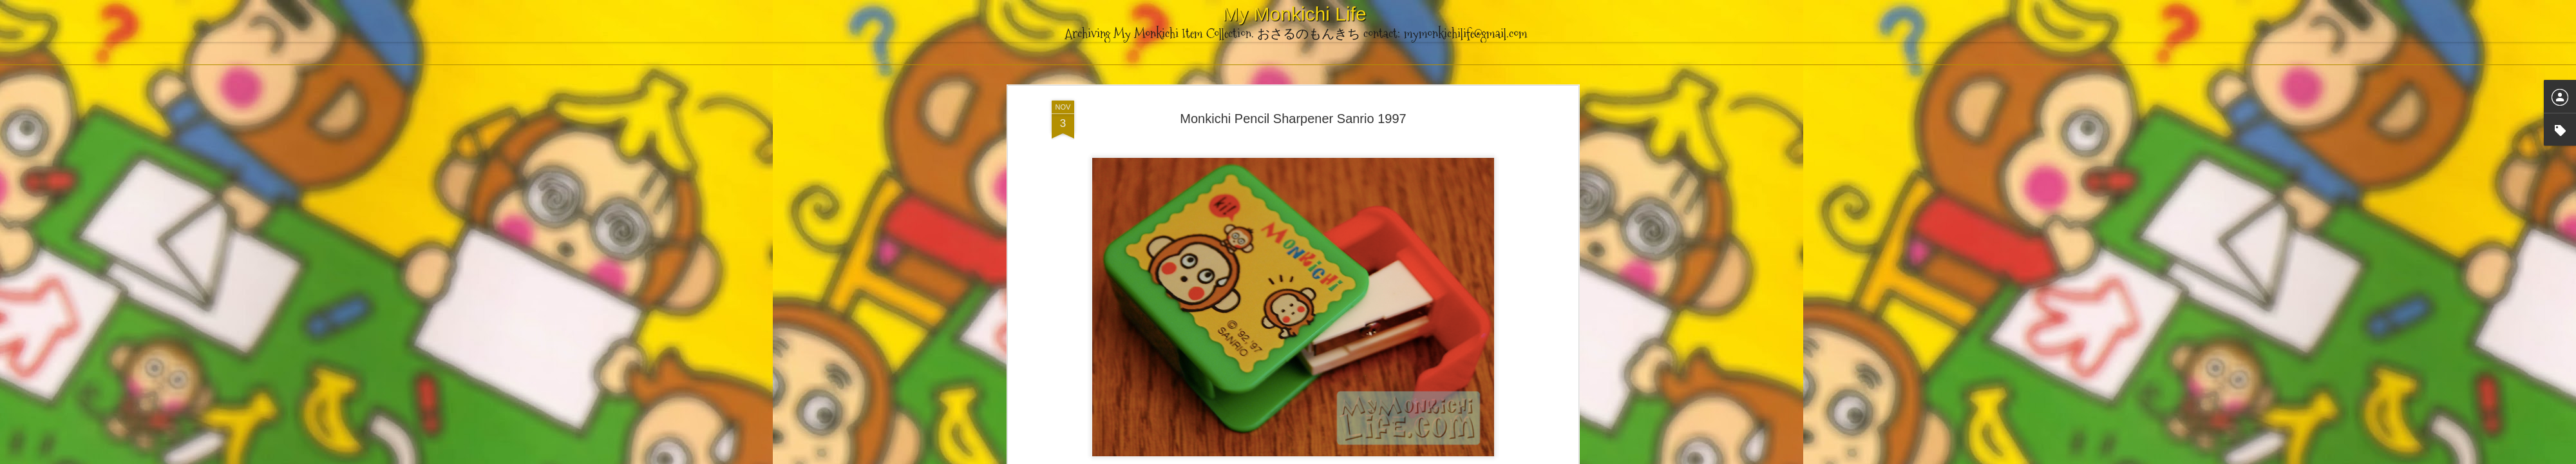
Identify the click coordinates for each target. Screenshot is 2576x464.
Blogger (1352, 457)
